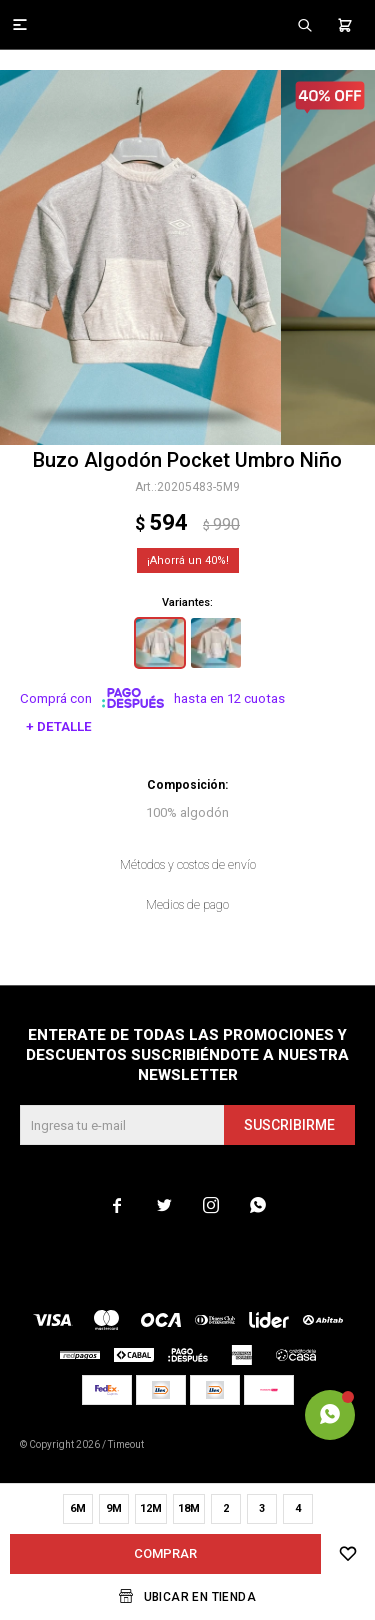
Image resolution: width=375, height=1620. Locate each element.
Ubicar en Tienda (200, 1597)
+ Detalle (59, 726)
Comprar (165, 1553)
